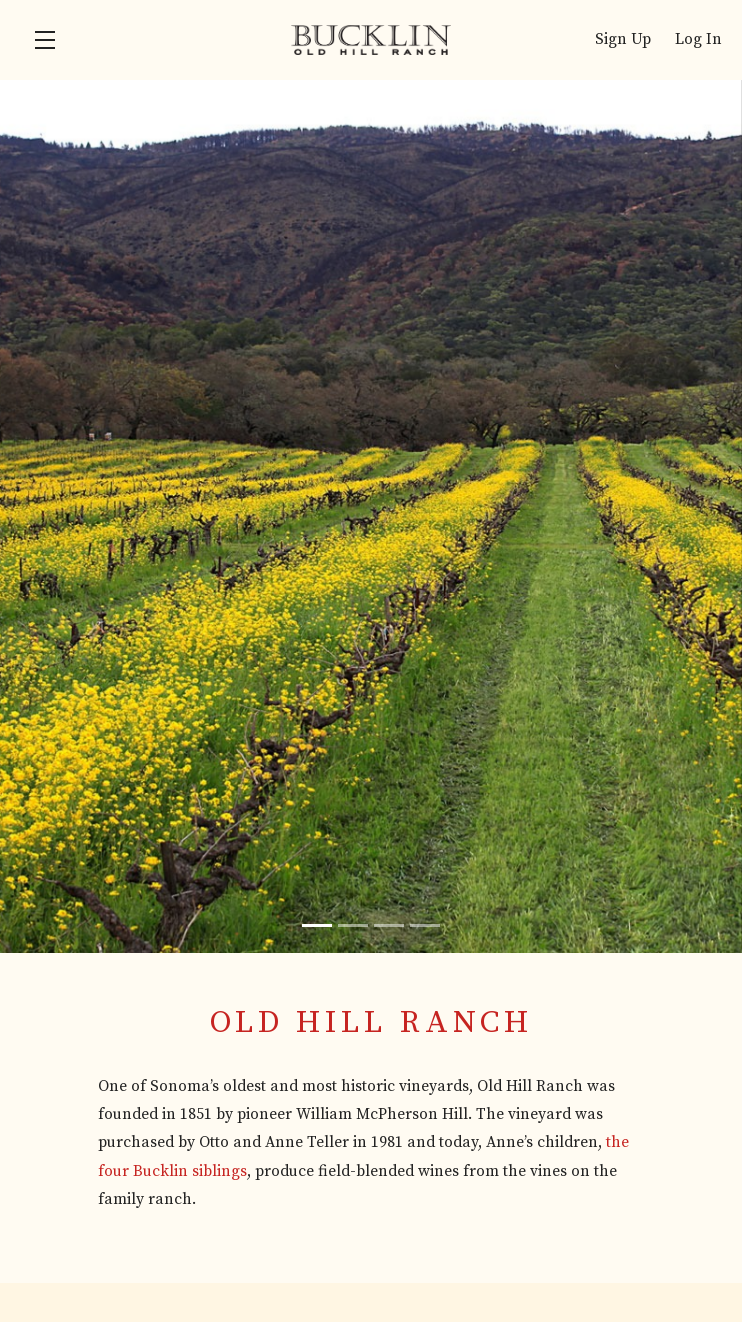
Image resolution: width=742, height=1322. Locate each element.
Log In (698, 39)
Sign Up (623, 39)
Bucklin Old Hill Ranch (371, 40)
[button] (50, 40)
